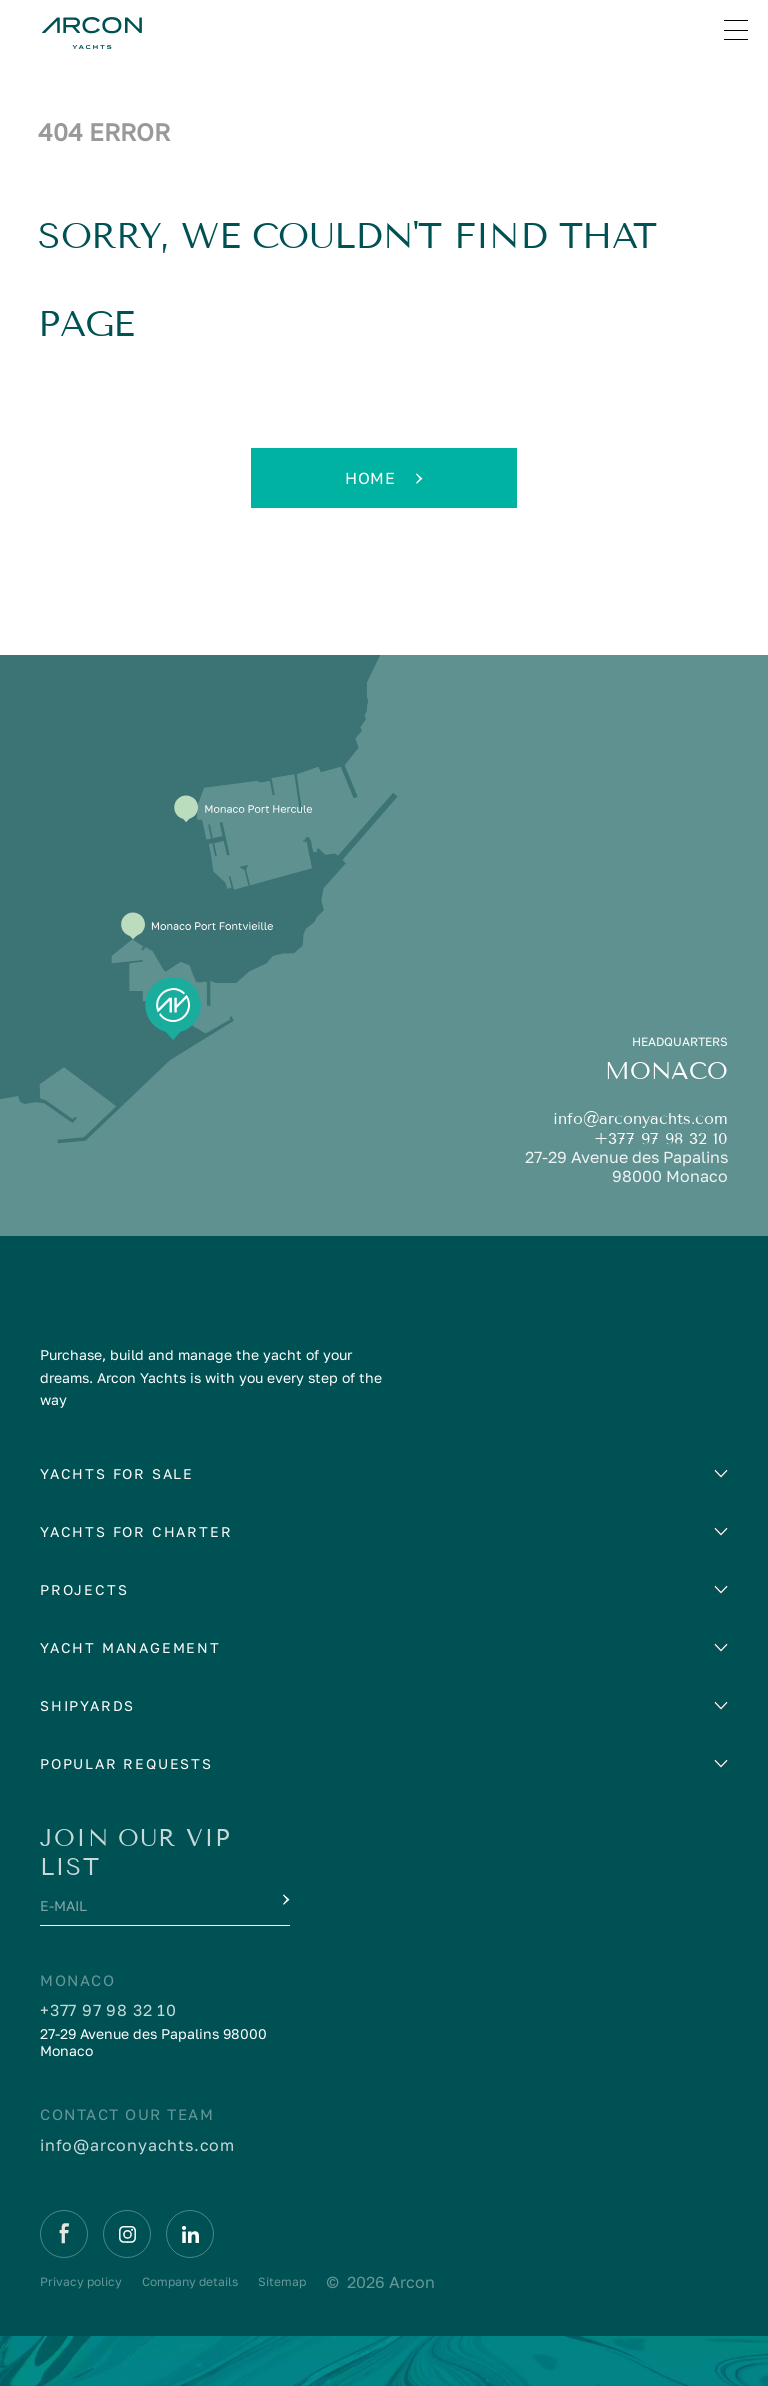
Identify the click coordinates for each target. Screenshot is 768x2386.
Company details (190, 2281)
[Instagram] (127, 2234)
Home (384, 478)
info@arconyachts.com (640, 1118)
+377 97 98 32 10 (661, 1138)
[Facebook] (64, 2234)
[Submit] (284, 1900)
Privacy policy (81, 2281)
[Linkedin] (190, 2234)
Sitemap (282, 2281)
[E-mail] (146, 1911)
